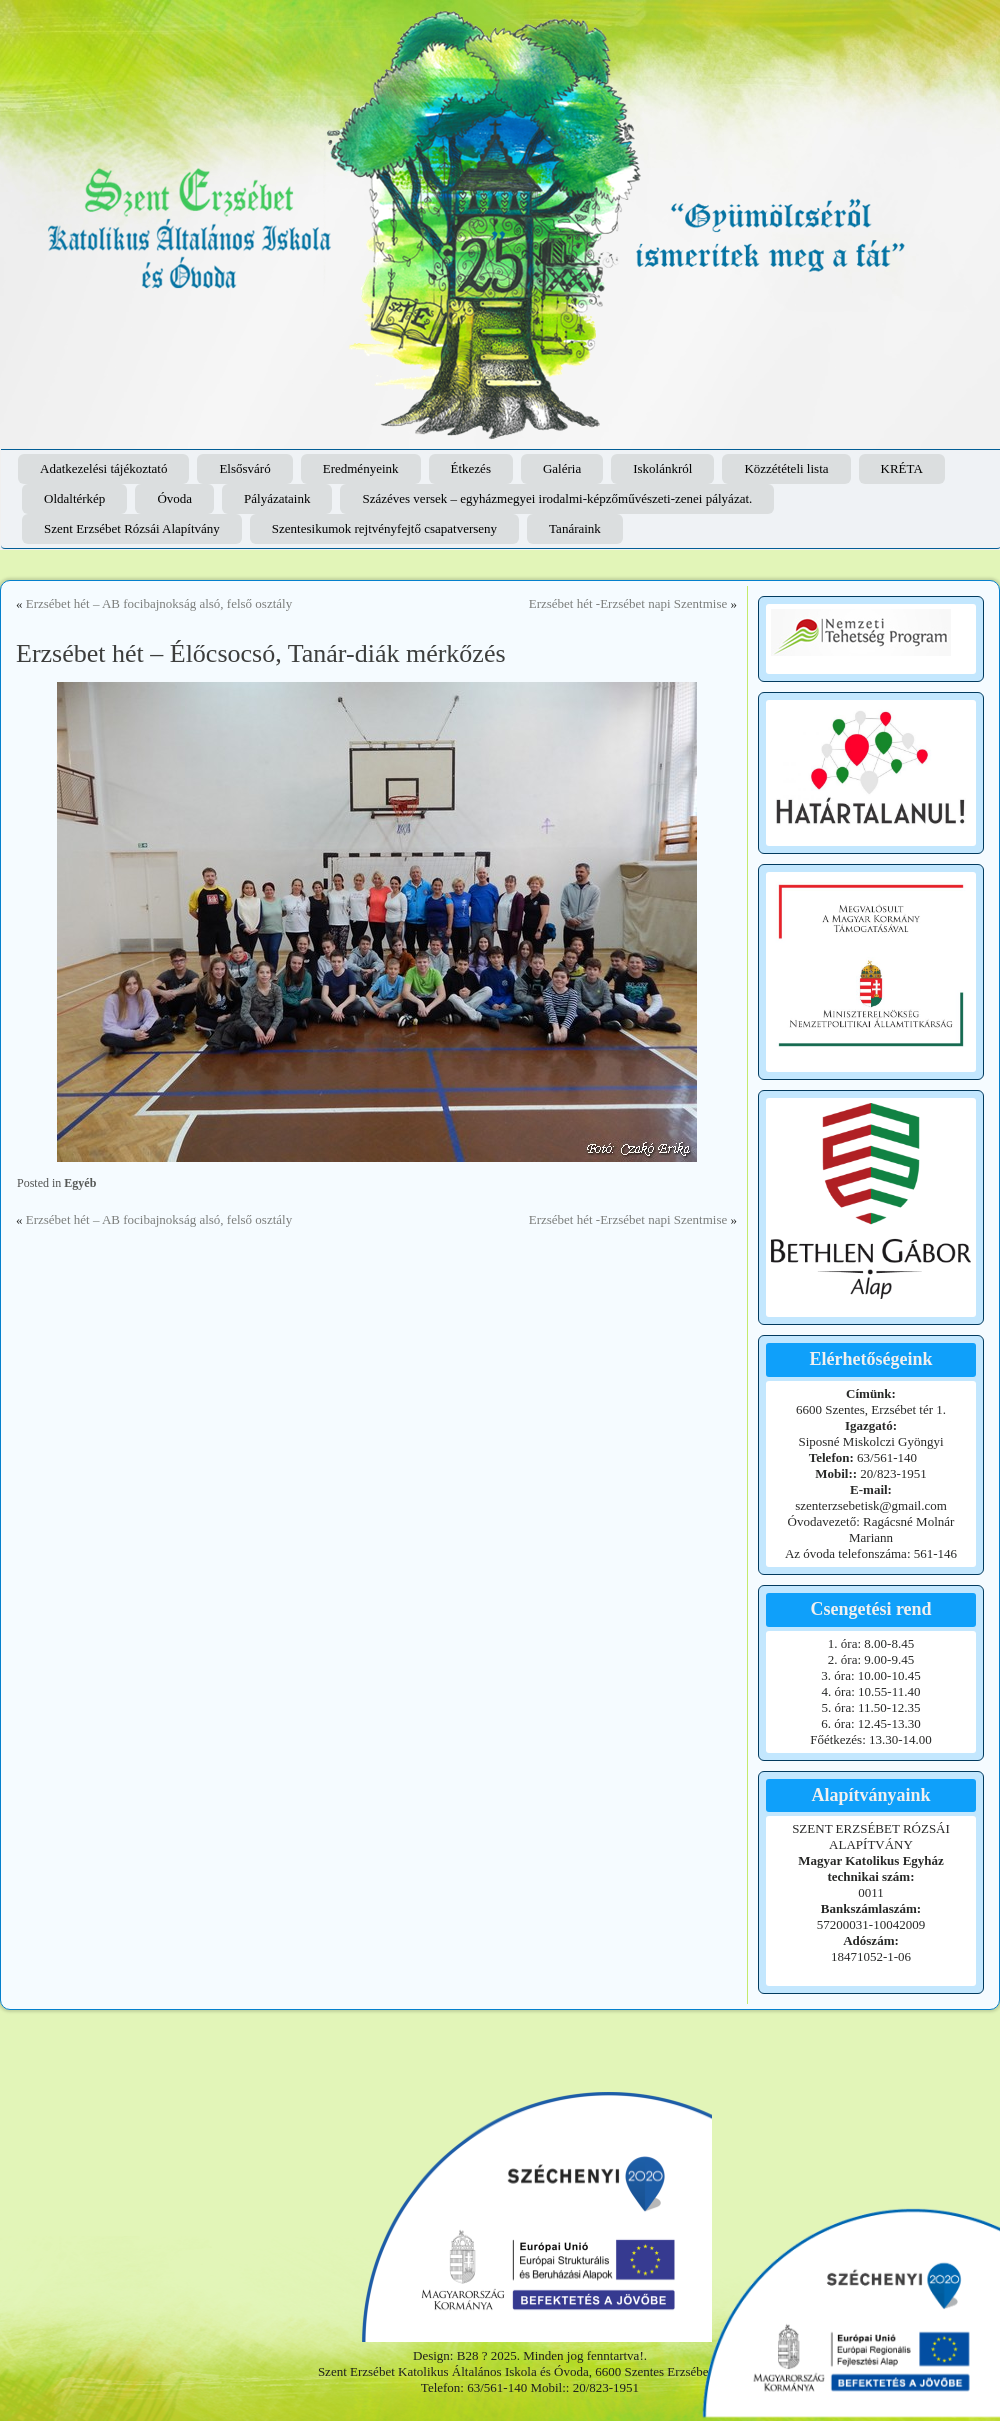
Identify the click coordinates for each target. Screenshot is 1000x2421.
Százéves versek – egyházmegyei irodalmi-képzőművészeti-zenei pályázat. (557, 498)
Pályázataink (277, 498)
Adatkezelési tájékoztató (103, 468)
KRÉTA (902, 468)
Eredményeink (361, 468)
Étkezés (471, 468)
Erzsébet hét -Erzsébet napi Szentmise (628, 603)
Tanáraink (575, 528)
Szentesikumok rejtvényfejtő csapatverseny (384, 528)
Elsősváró (244, 468)
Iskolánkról (662, 468)
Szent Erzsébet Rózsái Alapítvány (132, 528)
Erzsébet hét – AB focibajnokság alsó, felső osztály (159, 603)
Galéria (562, 468)
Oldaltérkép (74, 498)
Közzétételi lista (786, 468)
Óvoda (174, 498)
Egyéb (80, 1183)
